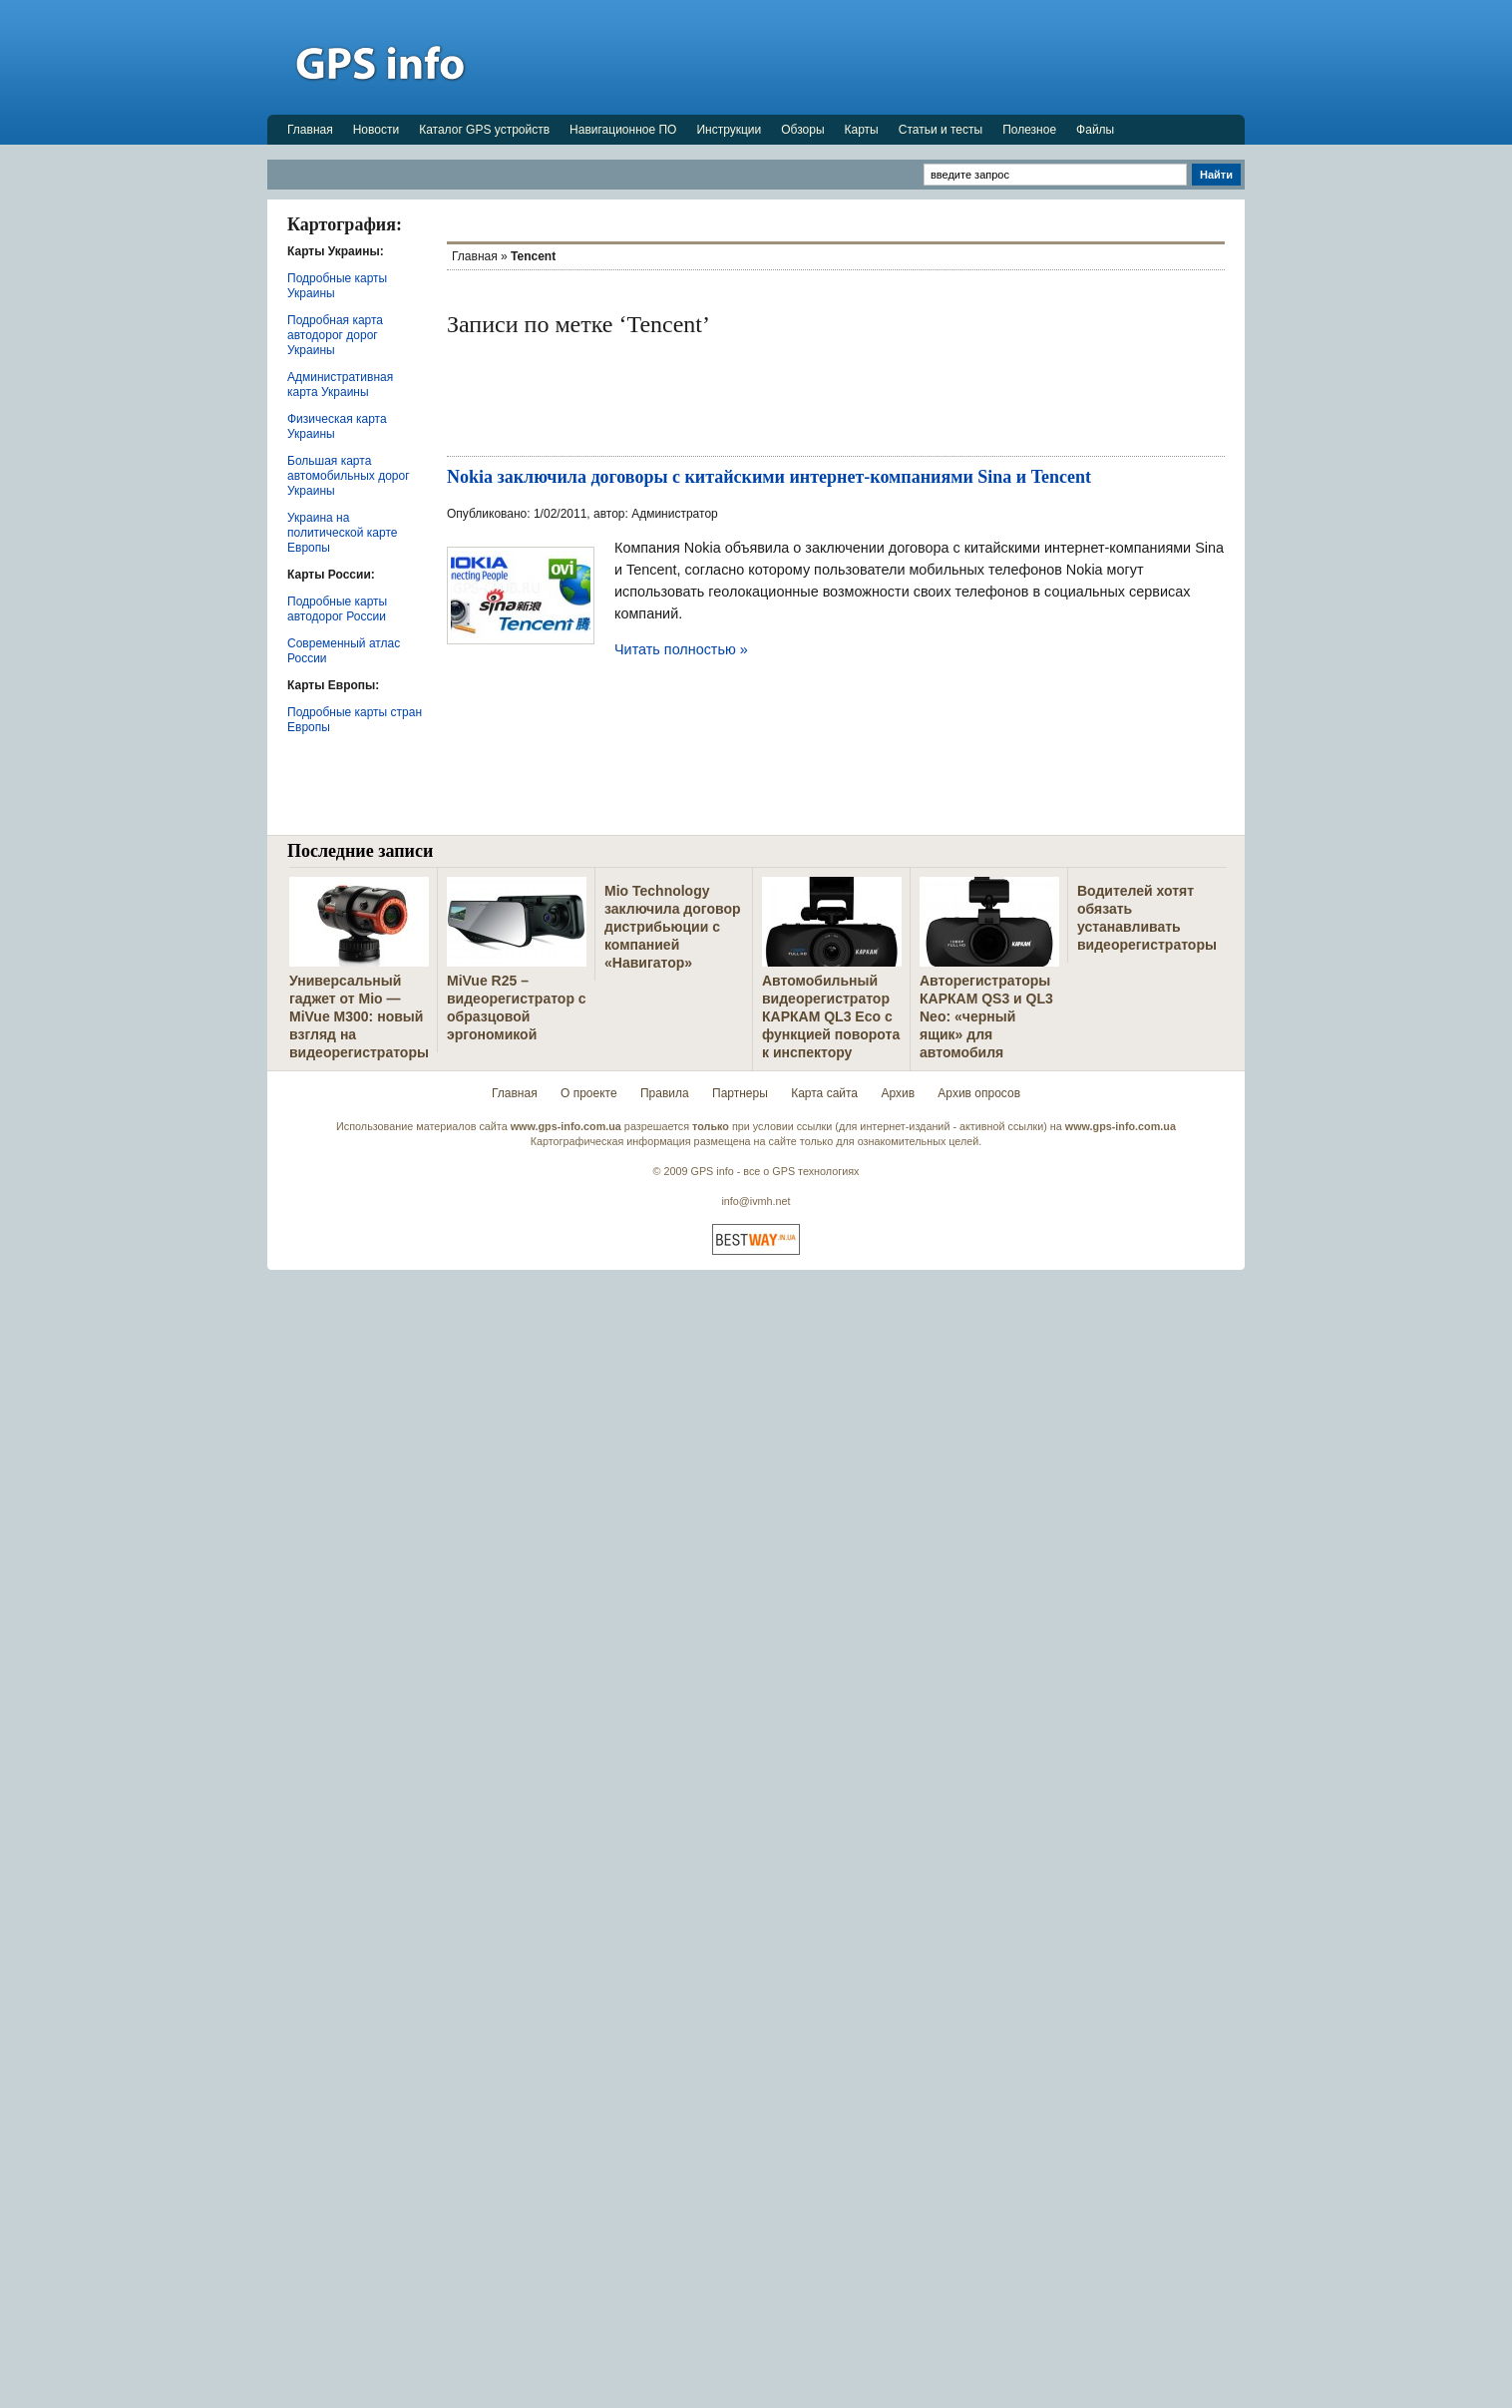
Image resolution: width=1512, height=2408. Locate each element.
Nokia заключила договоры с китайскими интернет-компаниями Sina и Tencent (769, 477)
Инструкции (728, 130)
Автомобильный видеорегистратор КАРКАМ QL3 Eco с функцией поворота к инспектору (831, 1016)
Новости (376, 130)
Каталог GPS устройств (484, 130)
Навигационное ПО (622, 130)
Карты (862, 130)
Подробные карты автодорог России (337, 609)
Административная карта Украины (340, 384)
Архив (898, 1093)
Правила (664, 1093)
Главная (310, 130)
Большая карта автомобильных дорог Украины (348, 476)
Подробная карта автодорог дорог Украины (335, 335)
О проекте (589, 1093)
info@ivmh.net (755, 1201)
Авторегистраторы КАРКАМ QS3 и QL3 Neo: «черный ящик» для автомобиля (986, 1016)
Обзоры (802, 130)
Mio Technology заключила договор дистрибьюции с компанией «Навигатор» (672, 927)
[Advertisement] (882, 57)
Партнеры (740, 1093)
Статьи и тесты (940, 130)
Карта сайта (824, 1093)
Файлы (1095, 130)
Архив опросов (979, 1093)
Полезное (1029, 130)
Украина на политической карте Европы (342, 533)
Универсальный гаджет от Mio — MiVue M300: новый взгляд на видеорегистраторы (359, 1016)
